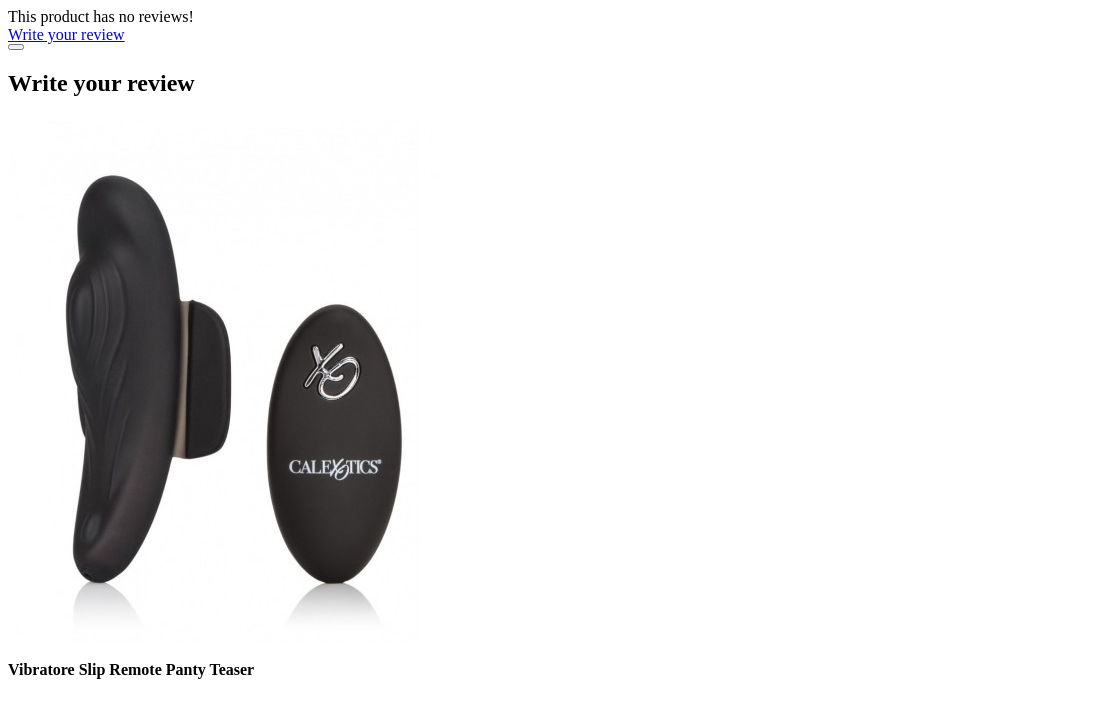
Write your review (66, 34)
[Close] (16, 47)
